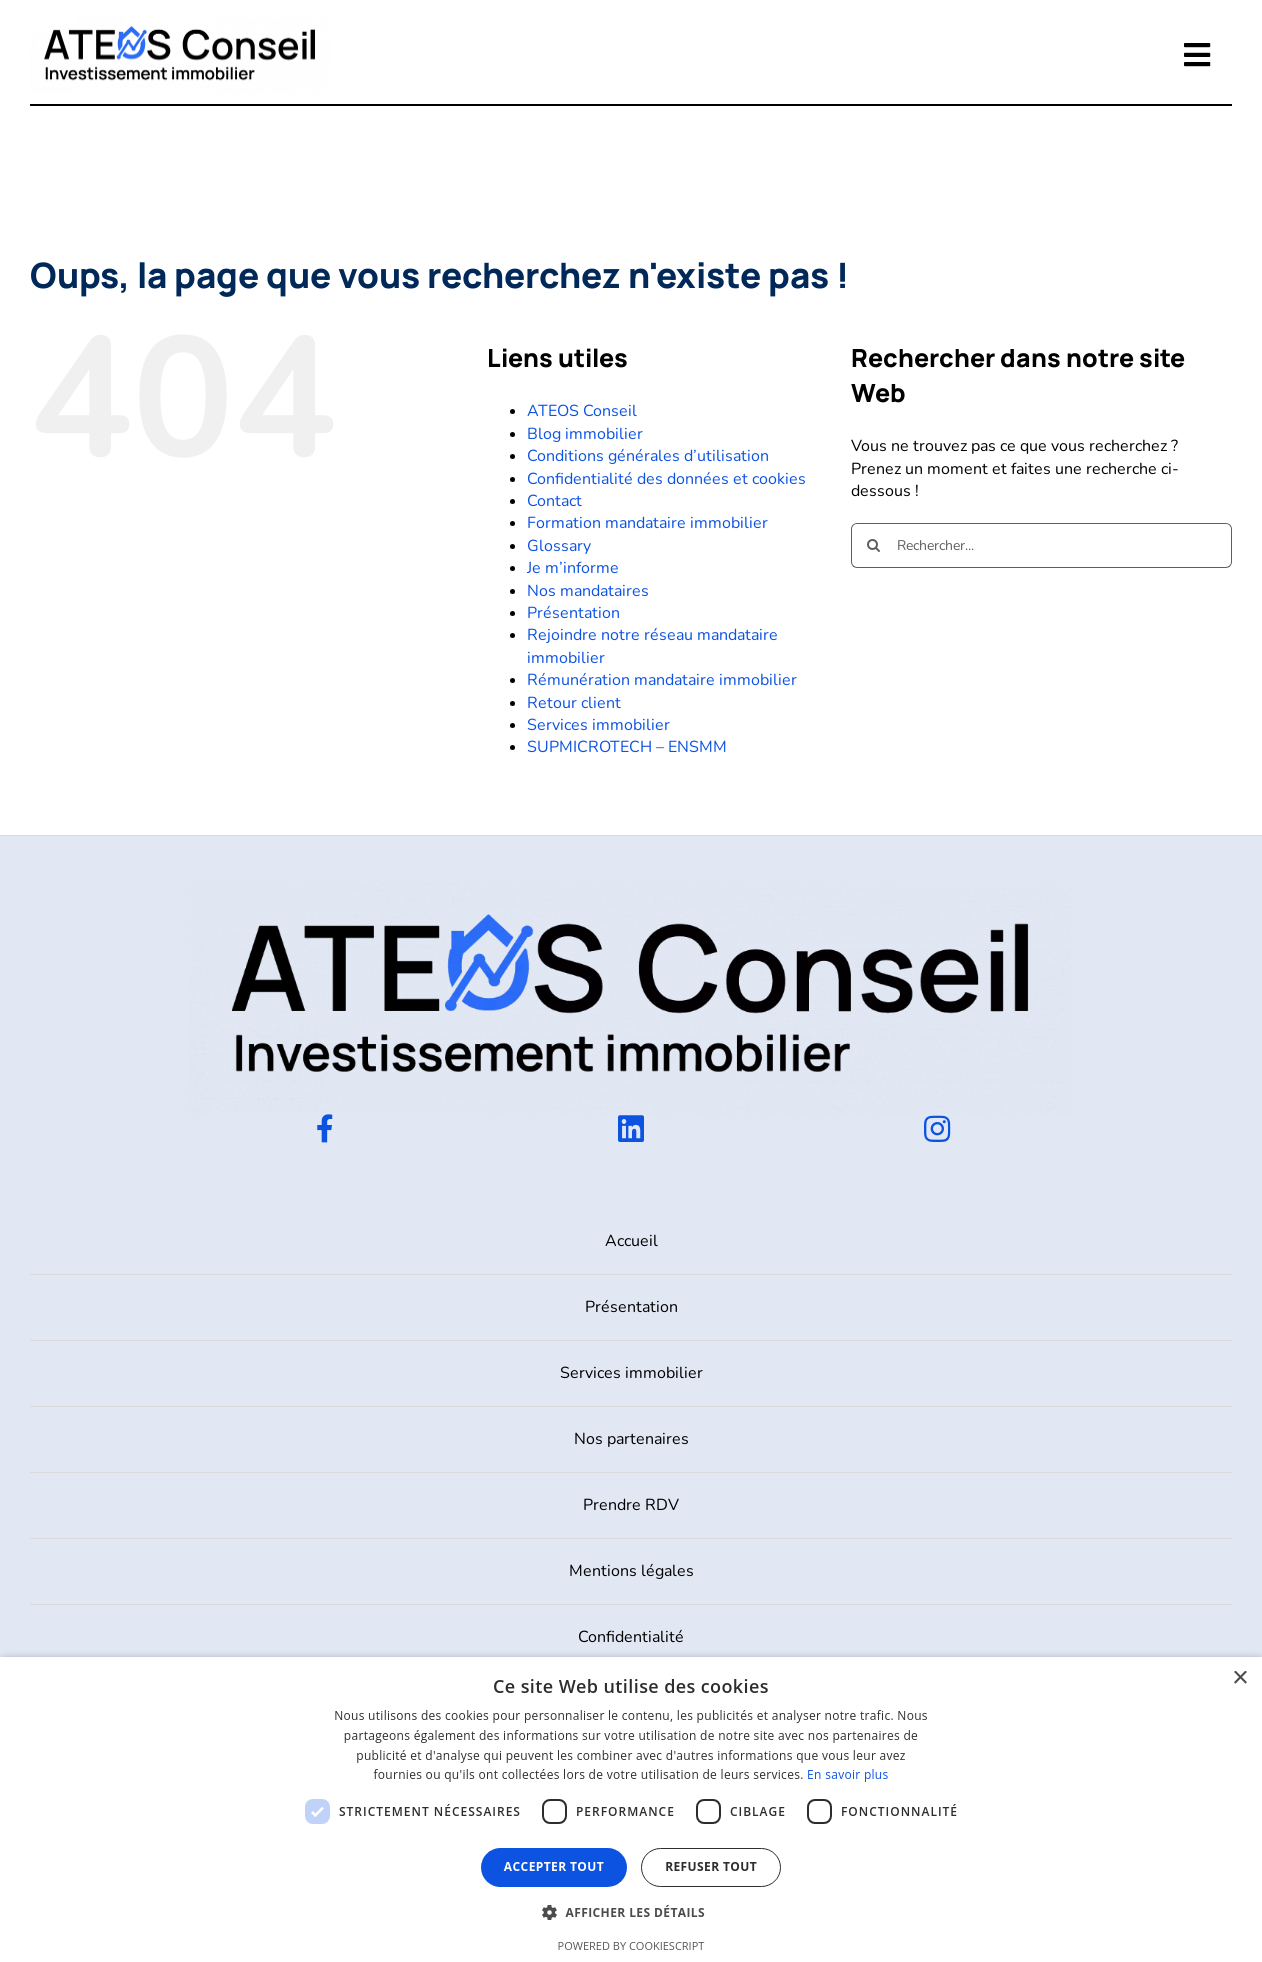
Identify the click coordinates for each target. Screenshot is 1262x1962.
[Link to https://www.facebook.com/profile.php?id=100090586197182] (325, 1129)
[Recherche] (873, 545)
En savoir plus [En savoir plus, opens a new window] (847, 1774)
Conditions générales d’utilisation (648, 456)
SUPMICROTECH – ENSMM (627, 747)
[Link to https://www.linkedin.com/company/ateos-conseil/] (631, 1129)
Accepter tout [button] (554, 1866)
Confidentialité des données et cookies (666, 479)
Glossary (559, 546)
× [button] (1239, 1678)
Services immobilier (598, 725)
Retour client (574, 703)
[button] (631, 1913)
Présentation (573, 613)
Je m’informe (573, 568)
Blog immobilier (585, 434)
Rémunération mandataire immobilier (662, 680)
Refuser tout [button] (711, 1866)
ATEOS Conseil (582, 411)
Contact (554, 501)
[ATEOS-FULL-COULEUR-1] (180, 23)
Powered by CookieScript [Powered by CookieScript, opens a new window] (631, 1945)
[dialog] (631, 1809)
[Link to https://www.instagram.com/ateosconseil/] (937, 1129)
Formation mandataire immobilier (647, 523)
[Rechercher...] (1041, 545)
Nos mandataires (588, 591)
